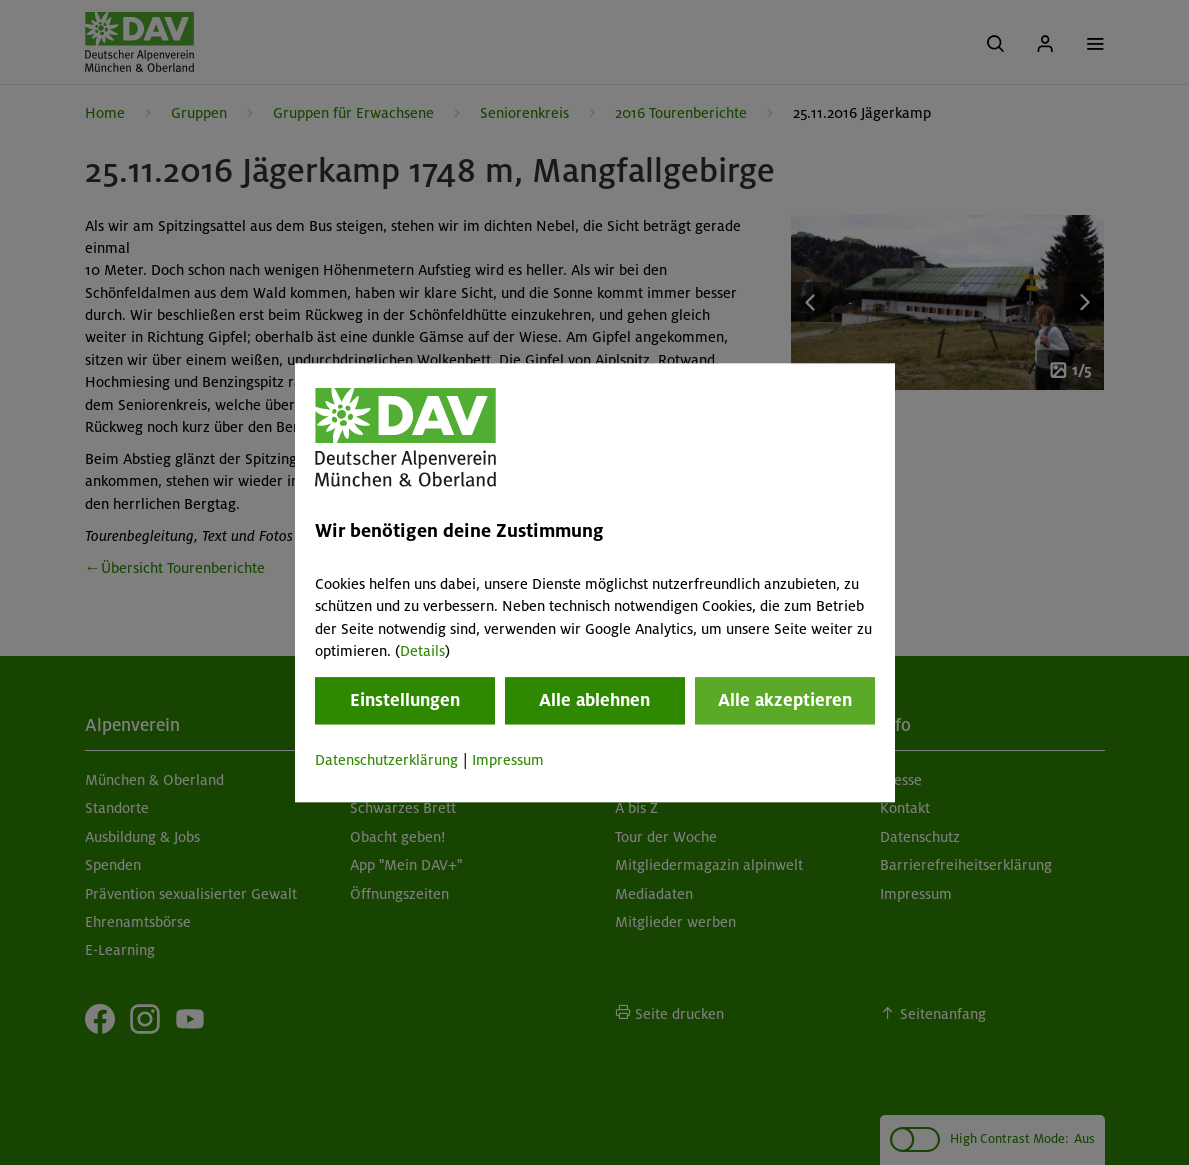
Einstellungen (405, 701)
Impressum (508, 761)
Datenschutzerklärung (386, 761)
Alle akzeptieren (785, 701)
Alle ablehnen (594, 701)
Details (422, 651)
